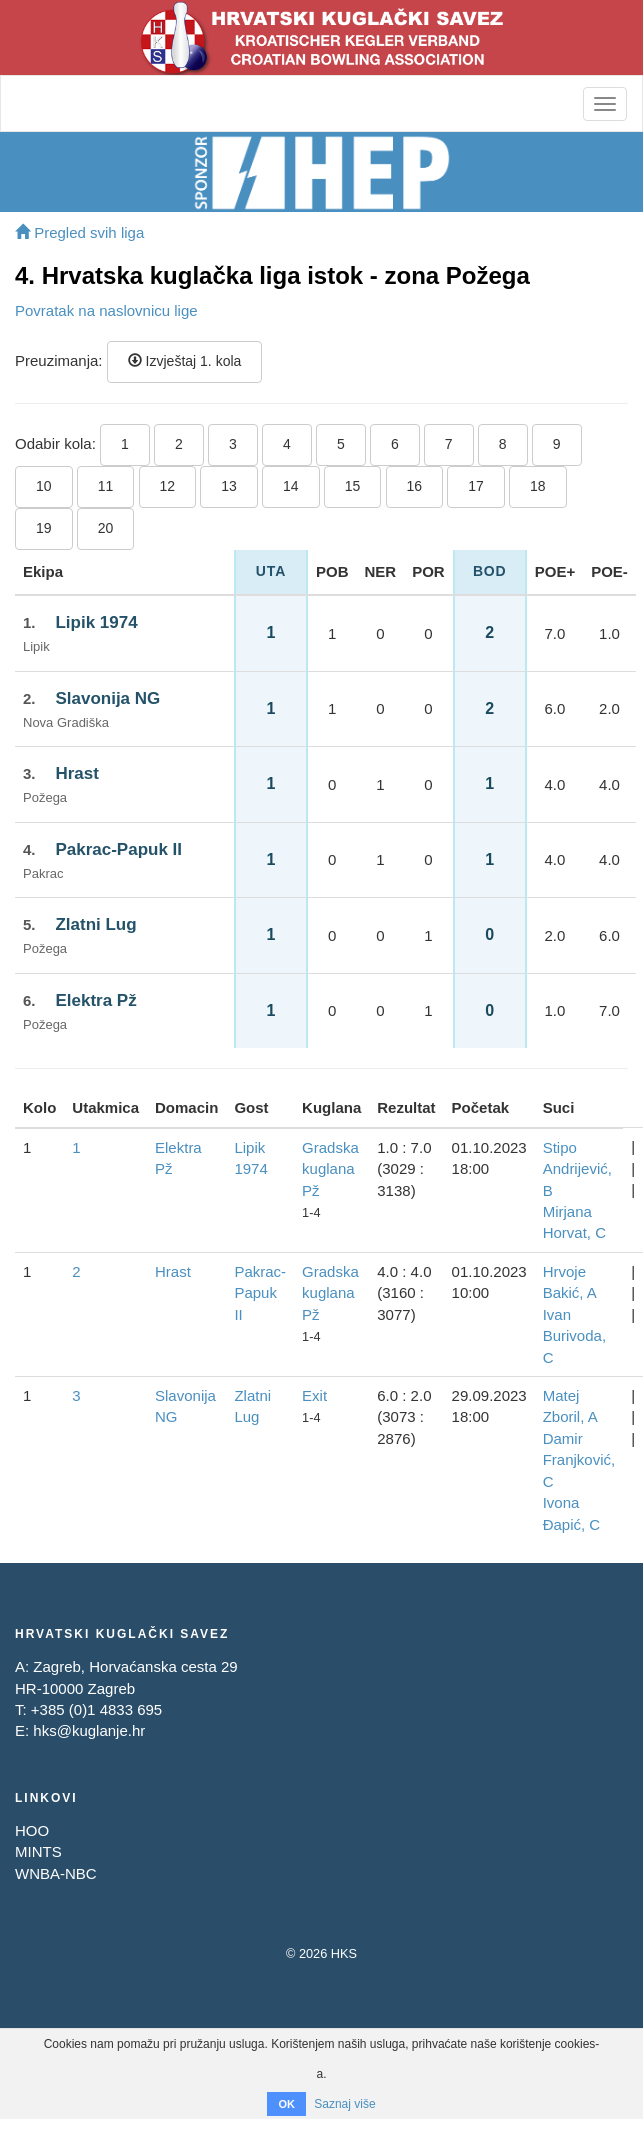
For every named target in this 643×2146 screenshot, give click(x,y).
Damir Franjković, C (579, 1460)
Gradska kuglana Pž (330, 1169)
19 (44, 528)
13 (229, 486)
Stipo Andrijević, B (577, 1169)
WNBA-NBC (56, 1873)
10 (44, 486)
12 (168, 486)
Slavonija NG (107, 698)
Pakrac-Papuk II (118, 849)
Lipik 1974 (96, 622)
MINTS (38, 1851)
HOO (32, 1830)
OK (286, 2104)
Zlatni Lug (95, 924)
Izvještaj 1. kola (185, 361)
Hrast (76, 773)
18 (538, 486)
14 (291, 486)
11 (106, 486)
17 (476, 486)
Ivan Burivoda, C (574, 1336)
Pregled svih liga (79, 232)
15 (353, 486)
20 (106, 528)
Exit (314, 1395)
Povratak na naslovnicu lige (106, 310)
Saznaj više (344, 2104)
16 (415, 486)
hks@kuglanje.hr (89, 1730)
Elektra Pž (95, 1000)
